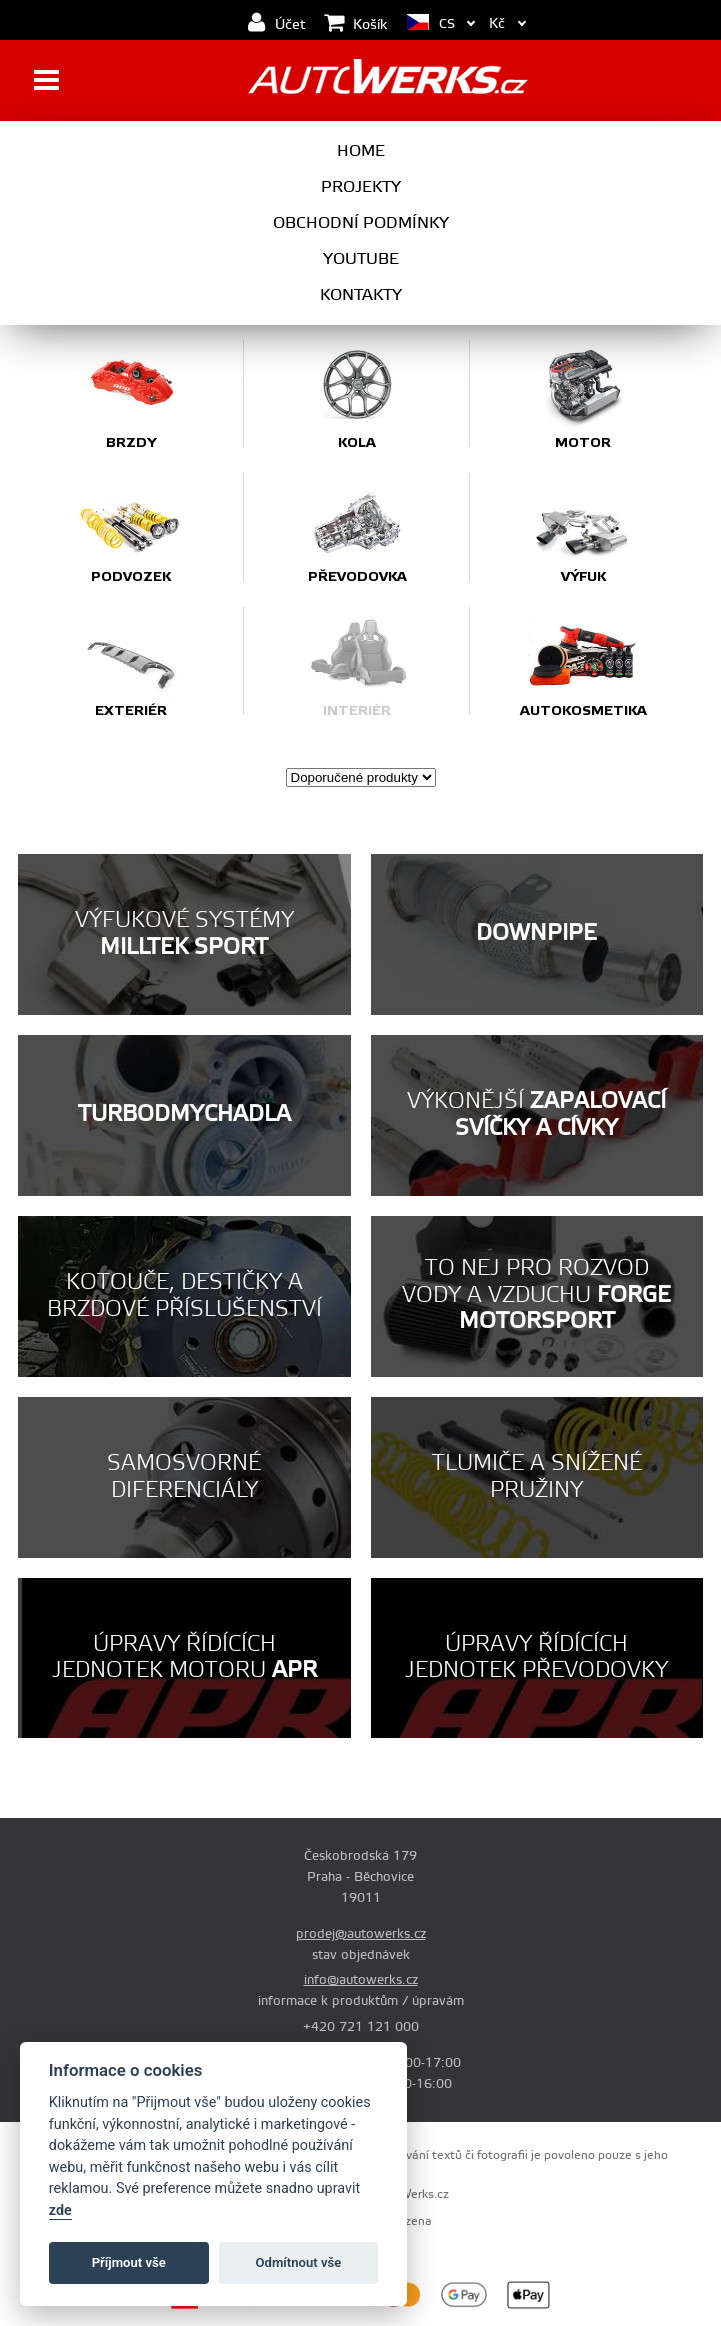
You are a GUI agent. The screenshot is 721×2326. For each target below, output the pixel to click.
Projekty (361, 187)
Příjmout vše (129, 2262)
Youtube (361, 259)
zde (60, 2210)
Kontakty (361, 295)
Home (361, 151)
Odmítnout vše (299, 2262)
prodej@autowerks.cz (361, 1934)
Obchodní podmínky (361, 223)
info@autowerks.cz (361, 1980)
